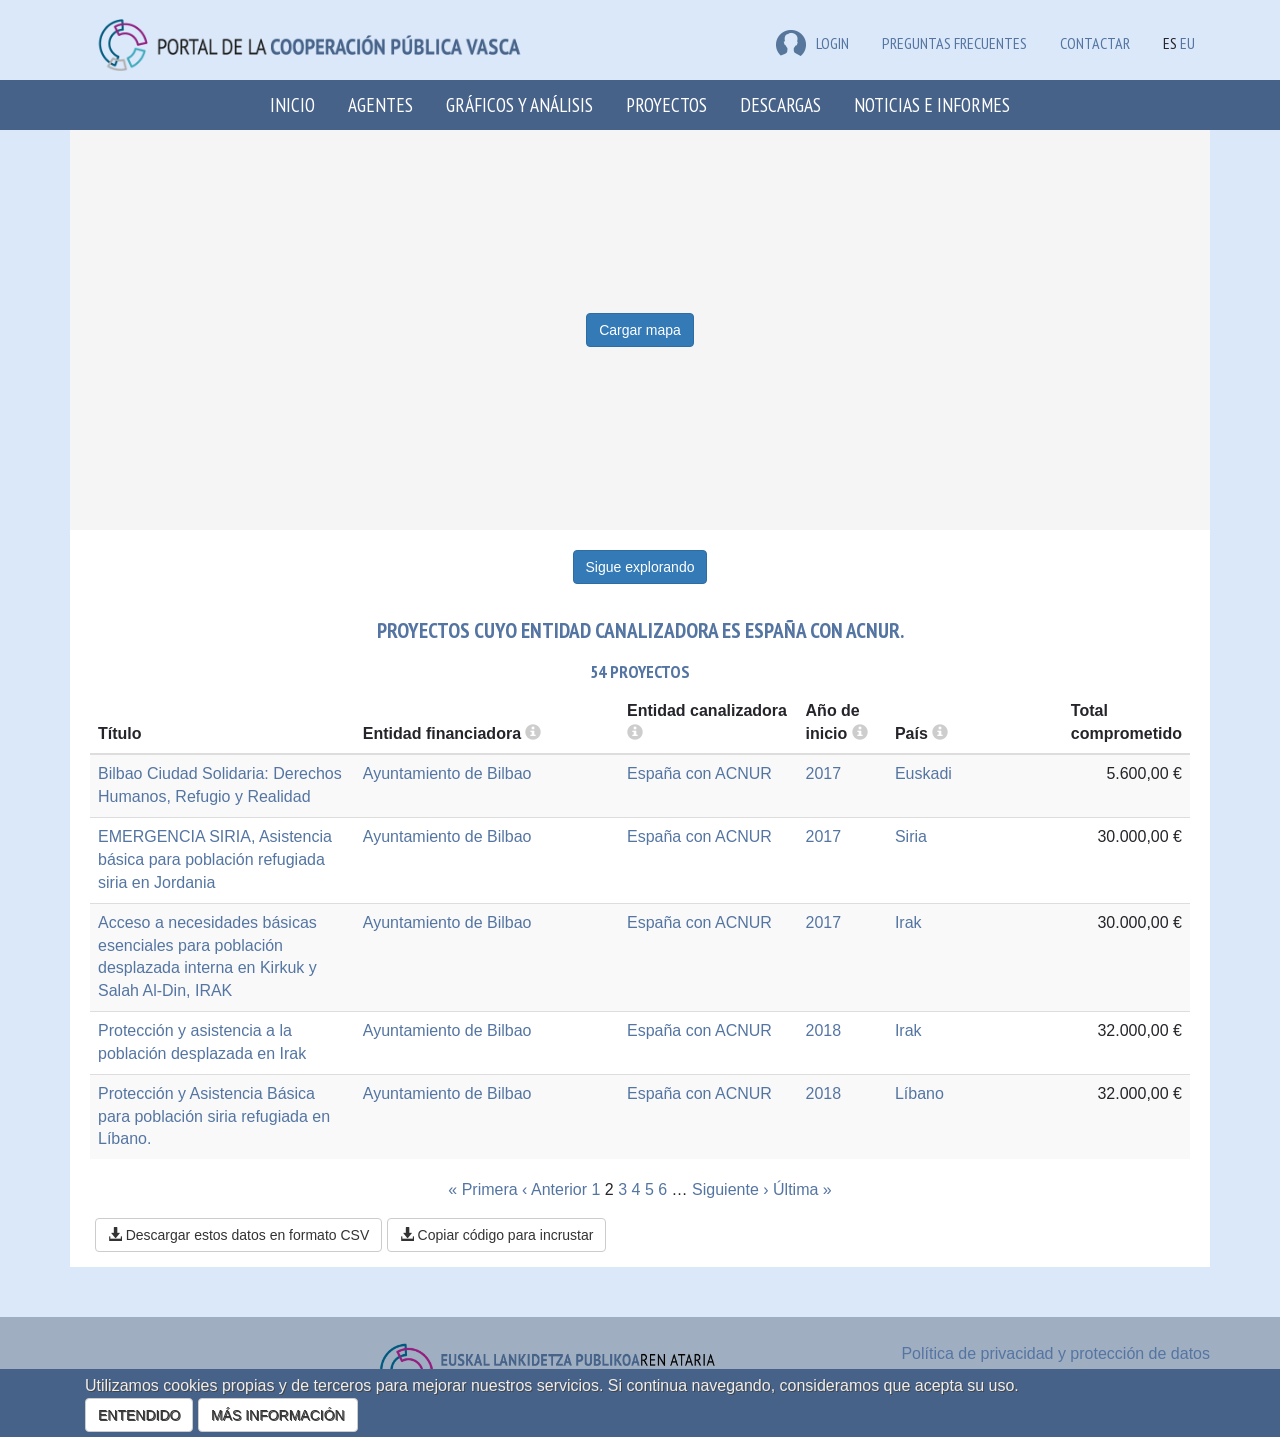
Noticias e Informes (932, 104)
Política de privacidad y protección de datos (1055, 1353)
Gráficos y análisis (519, 104)
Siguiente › (730, 1189)
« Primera (482, 1189)
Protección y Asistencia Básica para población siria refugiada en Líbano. (214, 1116)
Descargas (780, 104)
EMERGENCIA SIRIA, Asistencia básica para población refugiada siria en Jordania (215, 859)
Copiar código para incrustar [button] (497, 1235)
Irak (908, 922)
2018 (824, 1030)
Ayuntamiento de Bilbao (447, 773)
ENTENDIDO (139, 1415)
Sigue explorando (640, 567)
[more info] (860, 733)
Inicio (292, 104)
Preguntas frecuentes (954, 43)
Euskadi (923, 773)
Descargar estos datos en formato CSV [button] (238, 1235)
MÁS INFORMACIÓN (278, 1415)
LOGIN (812, 43)
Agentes (380, 104)
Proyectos (666, 104)
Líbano (919, 1093)
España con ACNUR (699, 773)
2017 (824, 773)
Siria (911, 836)
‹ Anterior (554, 1189)
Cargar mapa (640, 330)
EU (1187, 43)
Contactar (1095, 43)
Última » (802, 1189)
